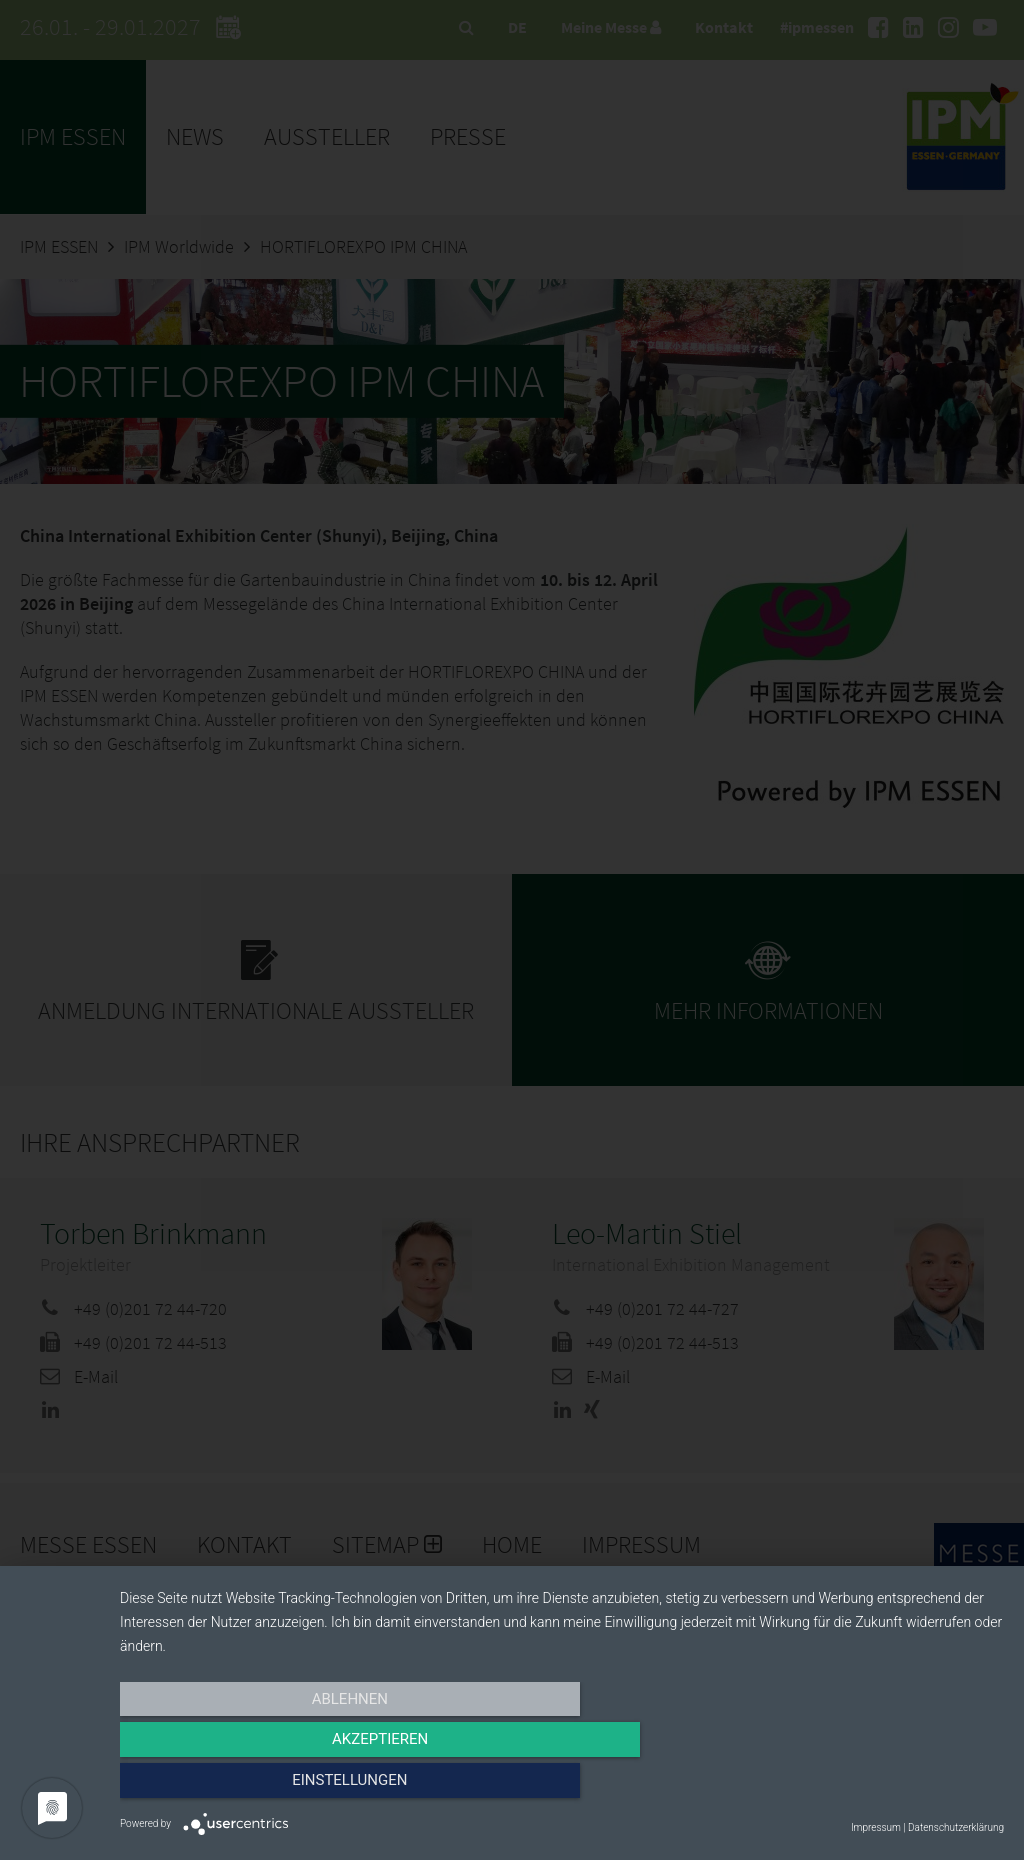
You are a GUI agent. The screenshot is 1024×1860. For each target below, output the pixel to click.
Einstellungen (871, 1787)
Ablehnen (252, 1787)
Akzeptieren (562, 1787)
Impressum (876, 1827)
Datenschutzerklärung (956, 1827)
